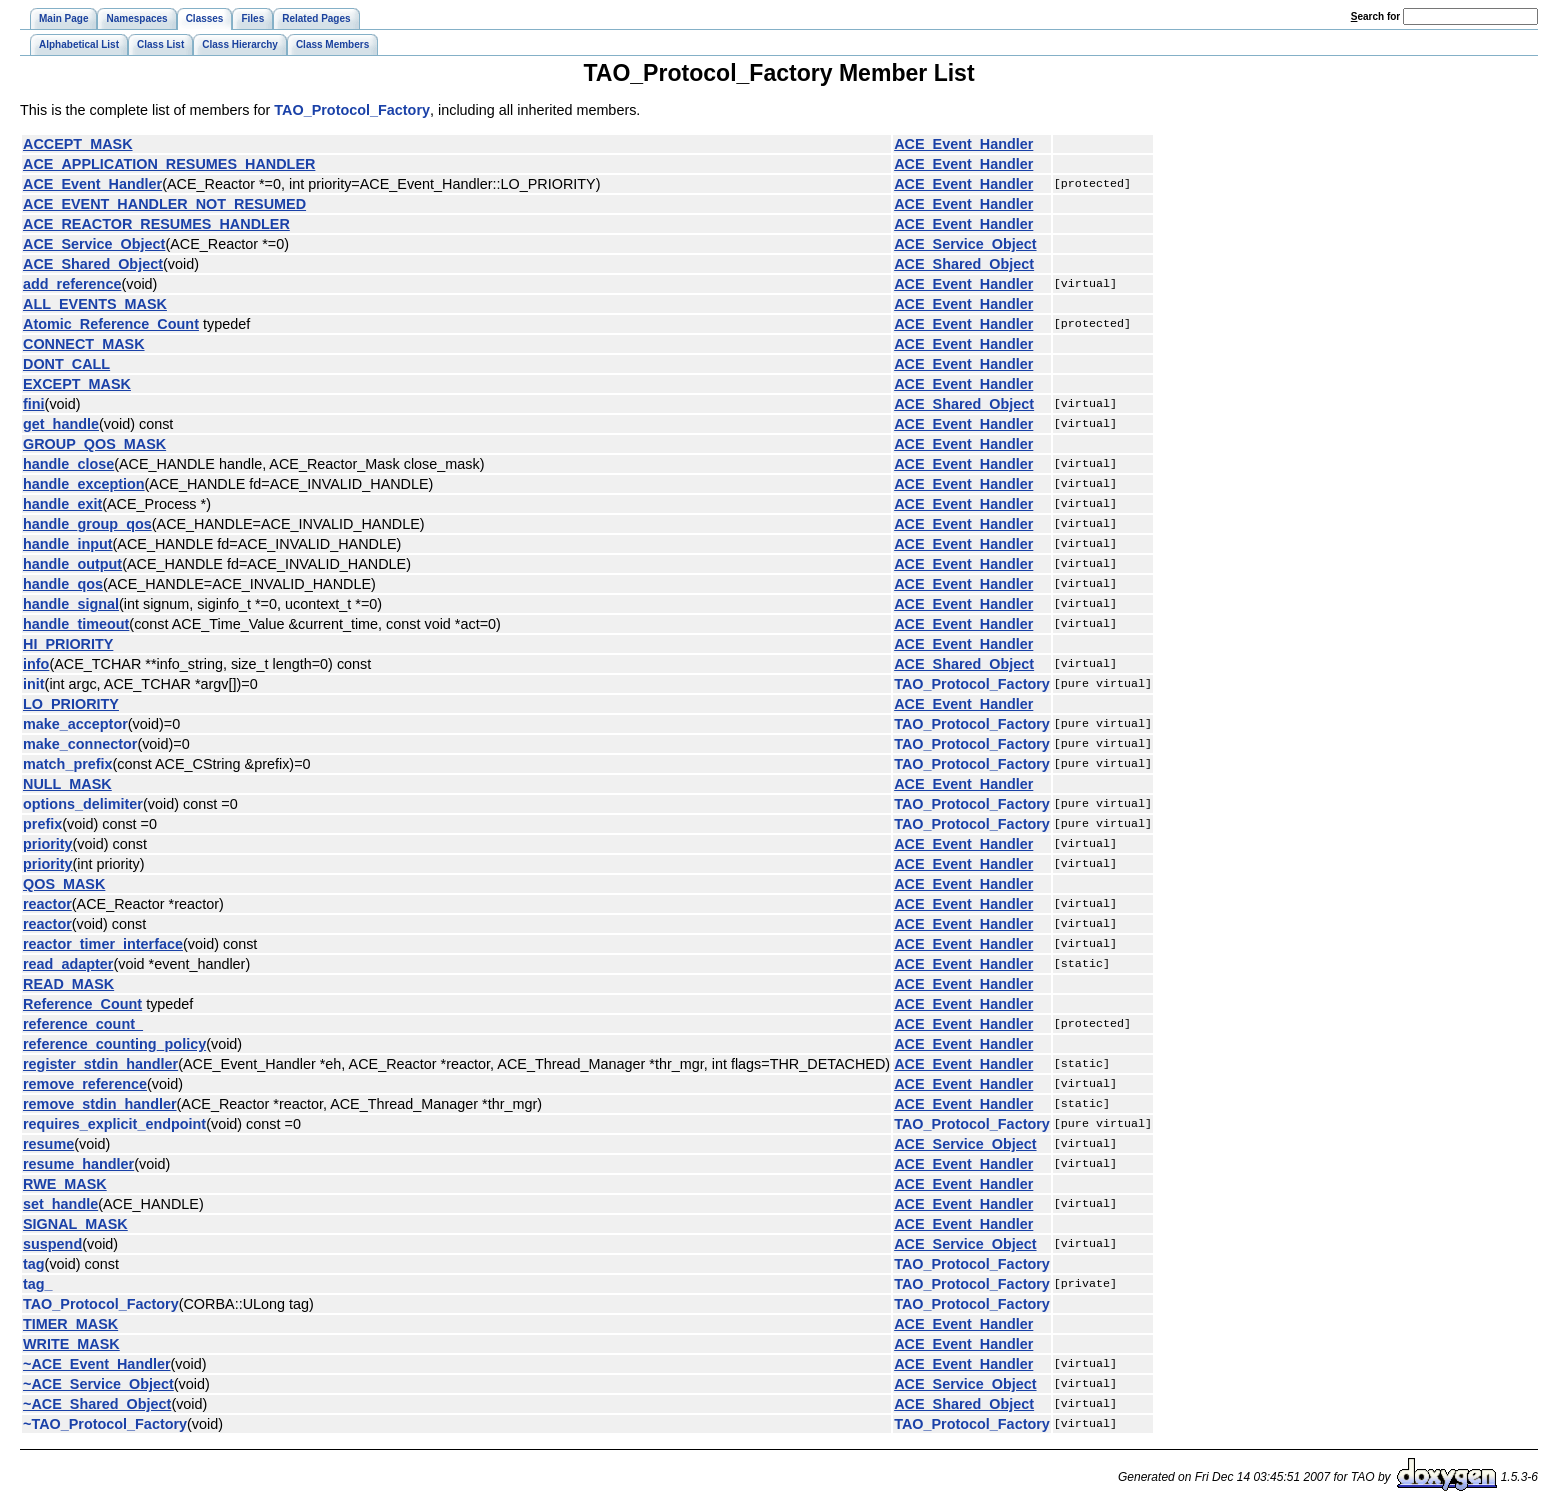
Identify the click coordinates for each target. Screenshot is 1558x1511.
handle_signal (71, 604)
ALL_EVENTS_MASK (95, 304)
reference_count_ (83, 1024)
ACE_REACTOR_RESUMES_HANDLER (156, 224)
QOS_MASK (64, 884)
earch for (1375, 16)
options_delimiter (83, 804)
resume (48, 1144)
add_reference (72, 284)
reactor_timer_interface (103, 944)
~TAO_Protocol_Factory (105, 1424)
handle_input (68, 544)
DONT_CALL (66, 364)
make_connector (80, 744)
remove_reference (85, 1084)
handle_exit (62, 504)
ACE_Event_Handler (963, 144)
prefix (42, 824)
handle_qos (63, 584)
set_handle (60, 1204)
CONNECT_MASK (84, 344)
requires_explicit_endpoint (114, 1124)
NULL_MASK (67, 784)
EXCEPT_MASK (77, 384)
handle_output (72, 564)
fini (34, 404)
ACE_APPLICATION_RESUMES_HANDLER (169, 164)
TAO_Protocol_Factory (352, 110)
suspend (52, 1244)
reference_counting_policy (114, 1044)
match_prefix (68, 764)
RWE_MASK (65, 1184)
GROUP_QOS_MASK (94, 444)
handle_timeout (76, 624)
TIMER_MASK (70, 1324)
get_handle (61, 424)
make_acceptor (75, 724)
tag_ (38, 1284)
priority (48, 844)
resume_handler (78, 1164)
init (34, 684)
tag (34, 1264)
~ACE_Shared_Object (97, 1404)
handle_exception (84, 484)
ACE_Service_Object (94, 244)
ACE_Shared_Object (93, 264)
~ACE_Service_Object (98, 1384)
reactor (47, 904)
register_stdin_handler (100, 1064)
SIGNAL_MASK (75, 1224)
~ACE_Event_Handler (97, 1364)
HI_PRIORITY (68, 644)
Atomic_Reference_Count (111, 324)
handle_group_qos (87, 524)
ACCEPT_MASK (78, 144)
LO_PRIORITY (71, 704)
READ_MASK (68, 984)
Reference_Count (82, 1004)
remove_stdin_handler (100, 1104)
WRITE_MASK (71, 1344)
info (36, 664)
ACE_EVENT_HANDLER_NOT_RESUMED (164, 204)
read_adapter (68, 964)
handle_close (68, 464)
